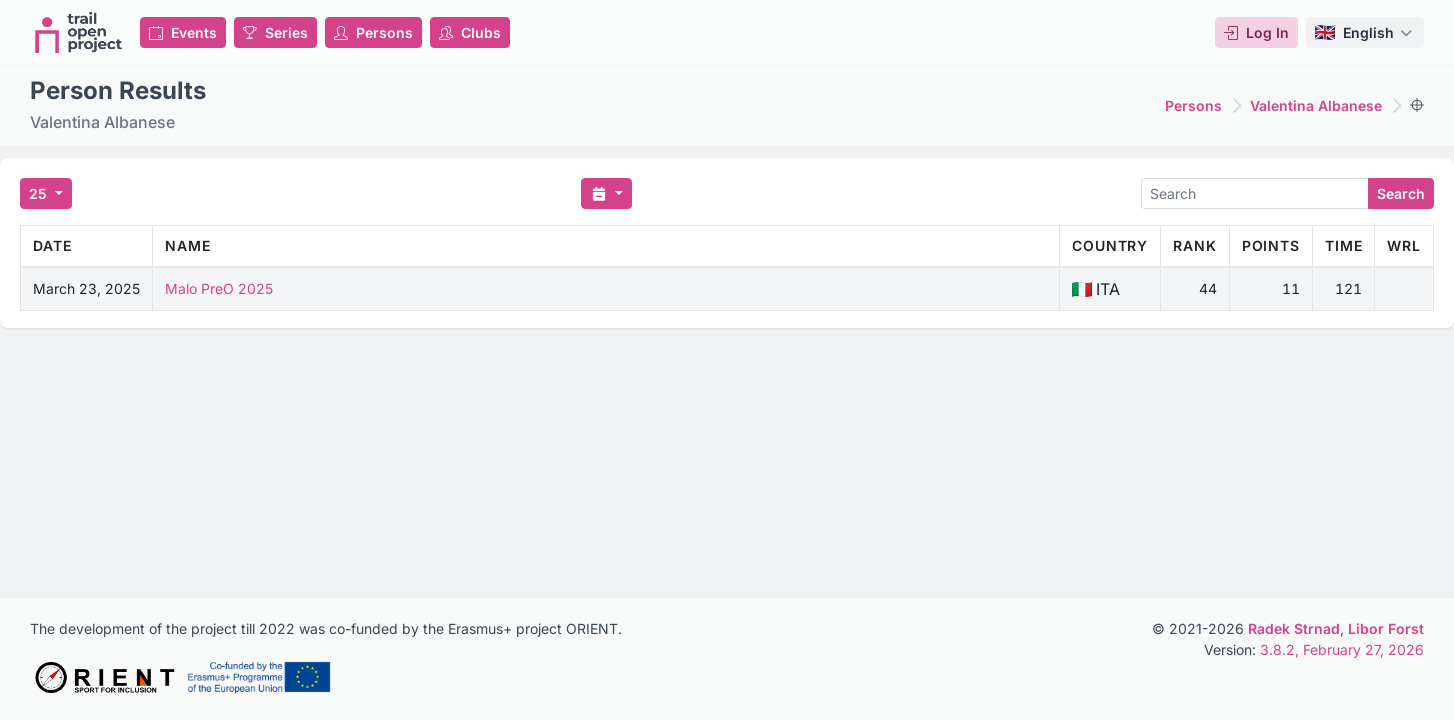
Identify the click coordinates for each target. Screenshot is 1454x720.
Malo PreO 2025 (219, 288)
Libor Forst (1386, 628)
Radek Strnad (1294, 628)
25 (40, 193)
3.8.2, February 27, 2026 (1342, 649)
